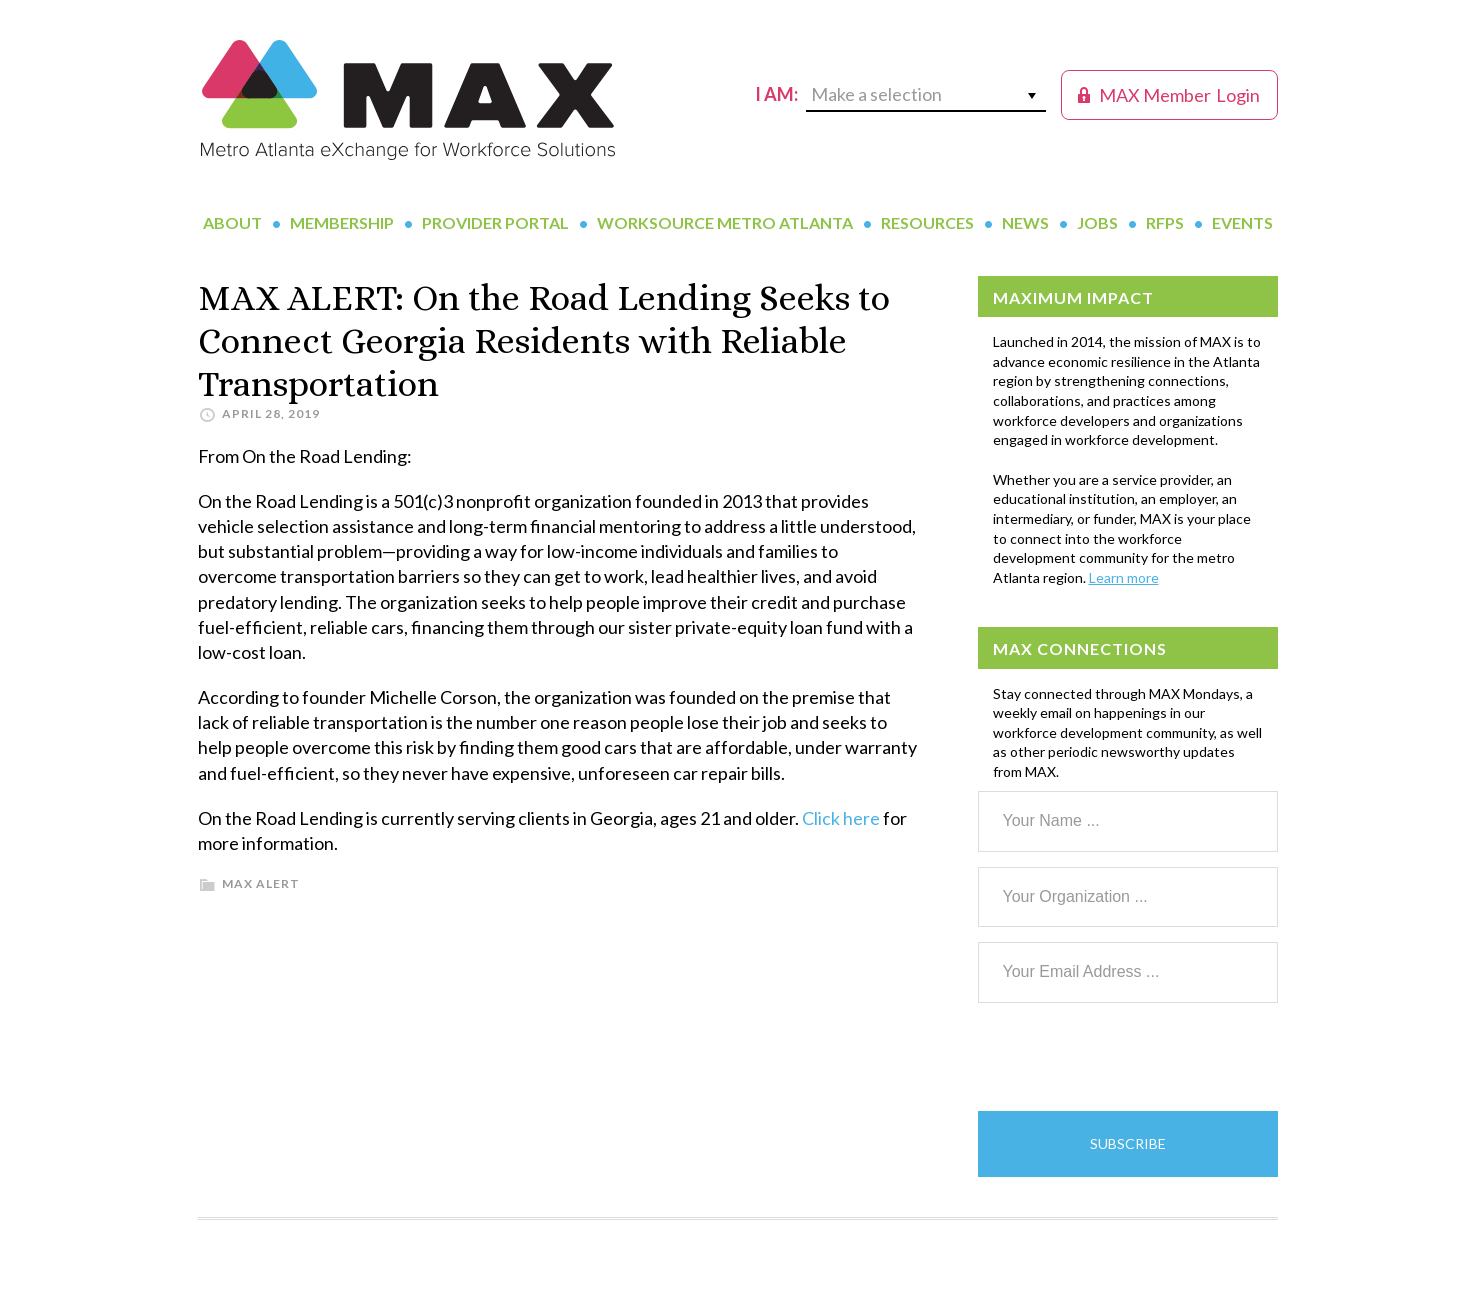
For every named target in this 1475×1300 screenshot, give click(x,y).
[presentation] (1130, 1057)
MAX (408, 100)
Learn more (1124, 577)
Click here (841, 818)
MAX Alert (261, 883)
